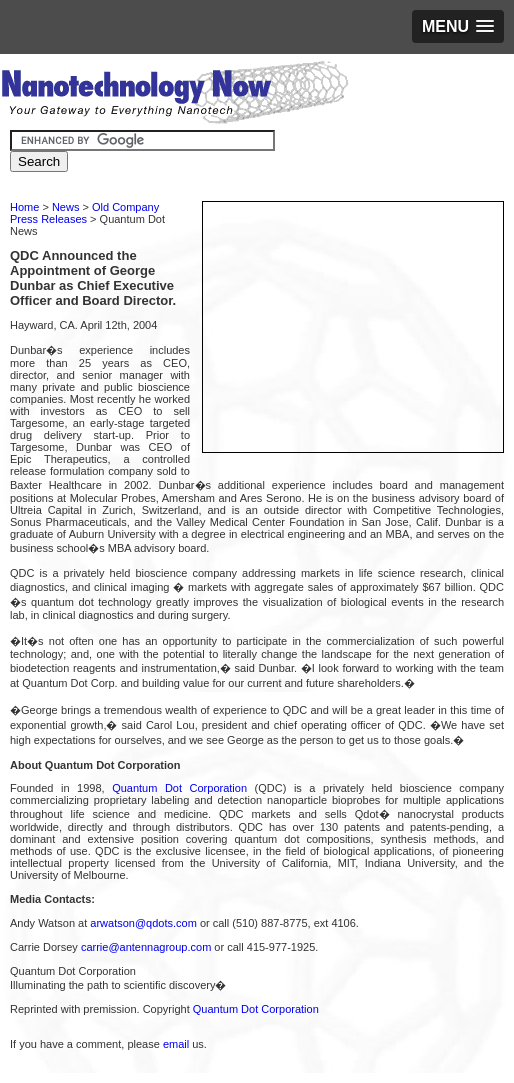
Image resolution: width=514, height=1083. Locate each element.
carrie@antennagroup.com (146, 947)
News (66, 207)
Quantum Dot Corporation (179, 788)
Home (24, 207)
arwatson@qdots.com (143, 923)
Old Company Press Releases (84, 213)
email (176, 1044)
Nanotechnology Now (174, 95)
